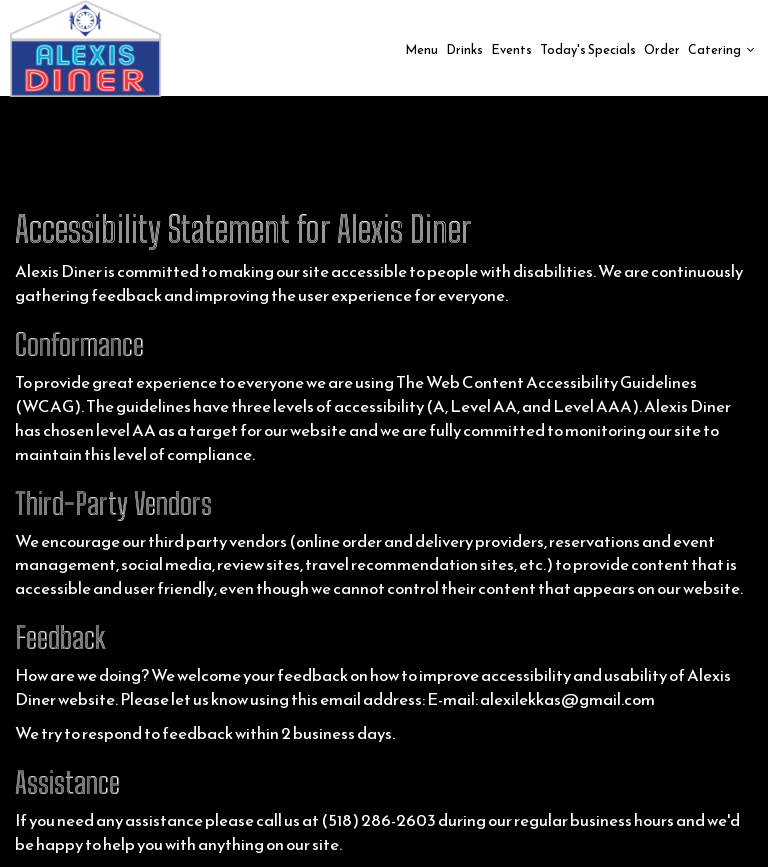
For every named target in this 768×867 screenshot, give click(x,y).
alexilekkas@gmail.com (567, 699)
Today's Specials (588, 49)
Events (511, 49)
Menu (421, 49)
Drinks (464, 49)
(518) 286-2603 (378, 820)
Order (662, 49)
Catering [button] (721, 49)
